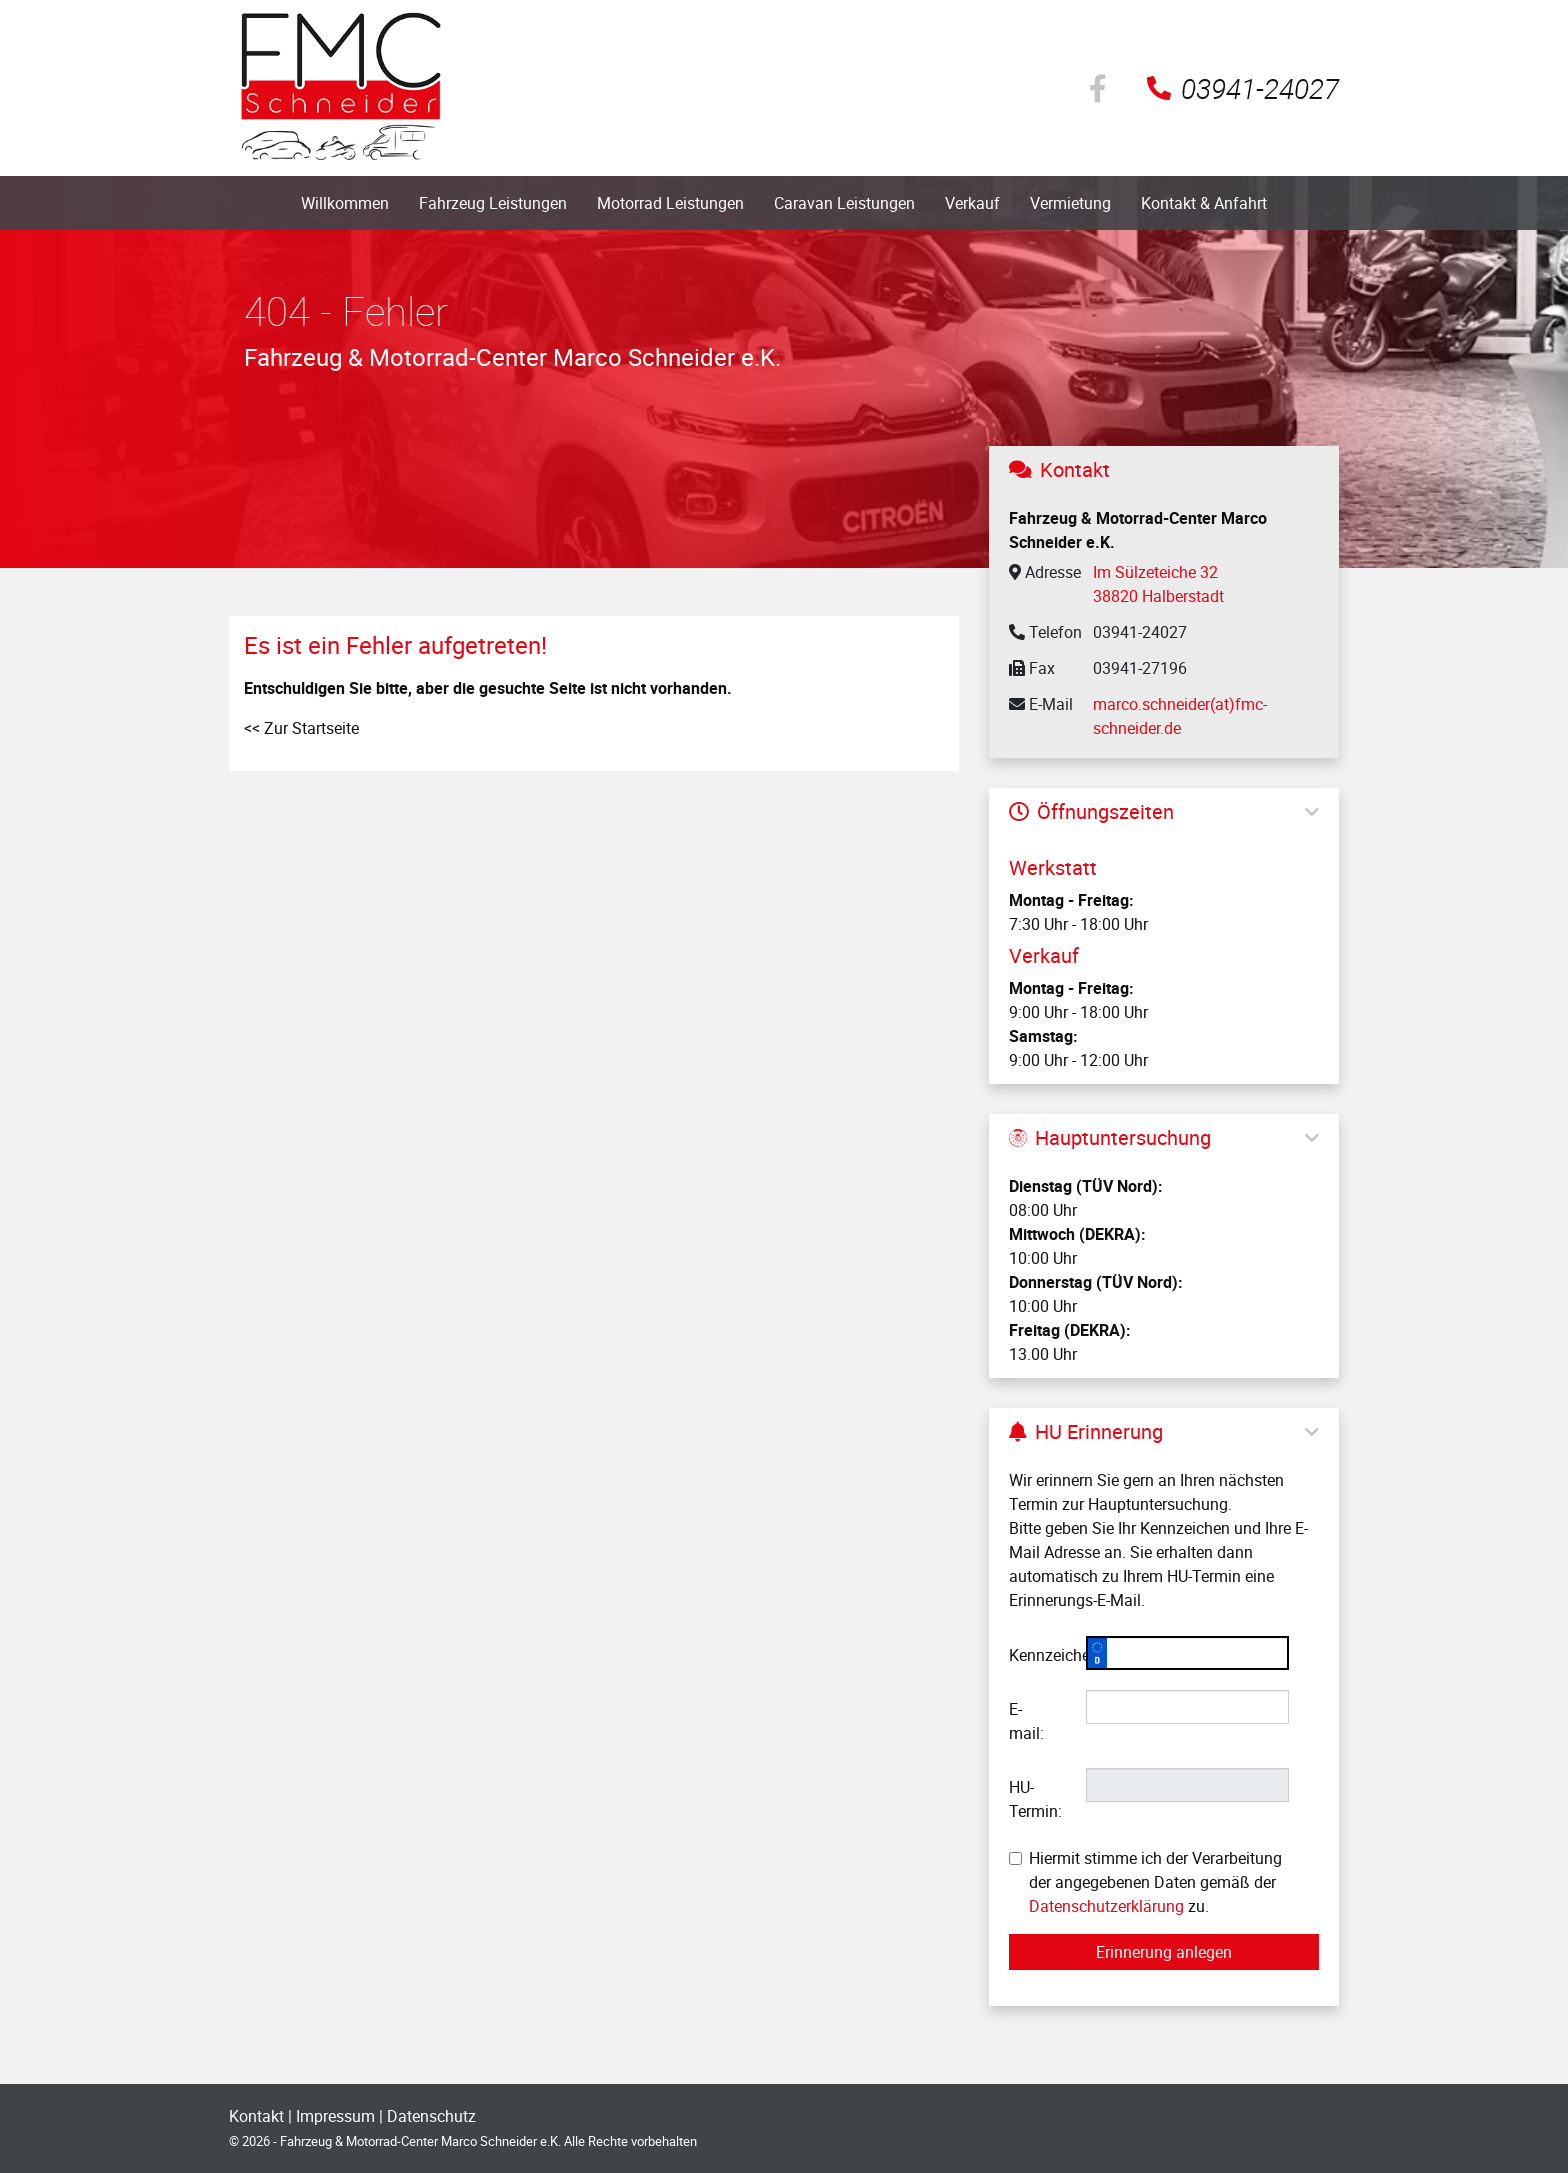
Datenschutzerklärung (1106, 1906)
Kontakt (256, 2116)
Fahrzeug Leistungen (493, 203)
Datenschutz (431, 2116)
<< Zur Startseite (301, 728)
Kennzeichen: (1040, 1655)
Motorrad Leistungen (670, 203)
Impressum (335, 2116)
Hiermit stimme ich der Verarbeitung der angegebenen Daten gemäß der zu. (1145, 1882)
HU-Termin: (1035, 1799)
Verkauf (972, 203)
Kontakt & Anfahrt (1204, 203)
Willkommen (345, 203)
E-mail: (1026, 1721)
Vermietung (1070, 203)
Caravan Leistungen (844, 203)
